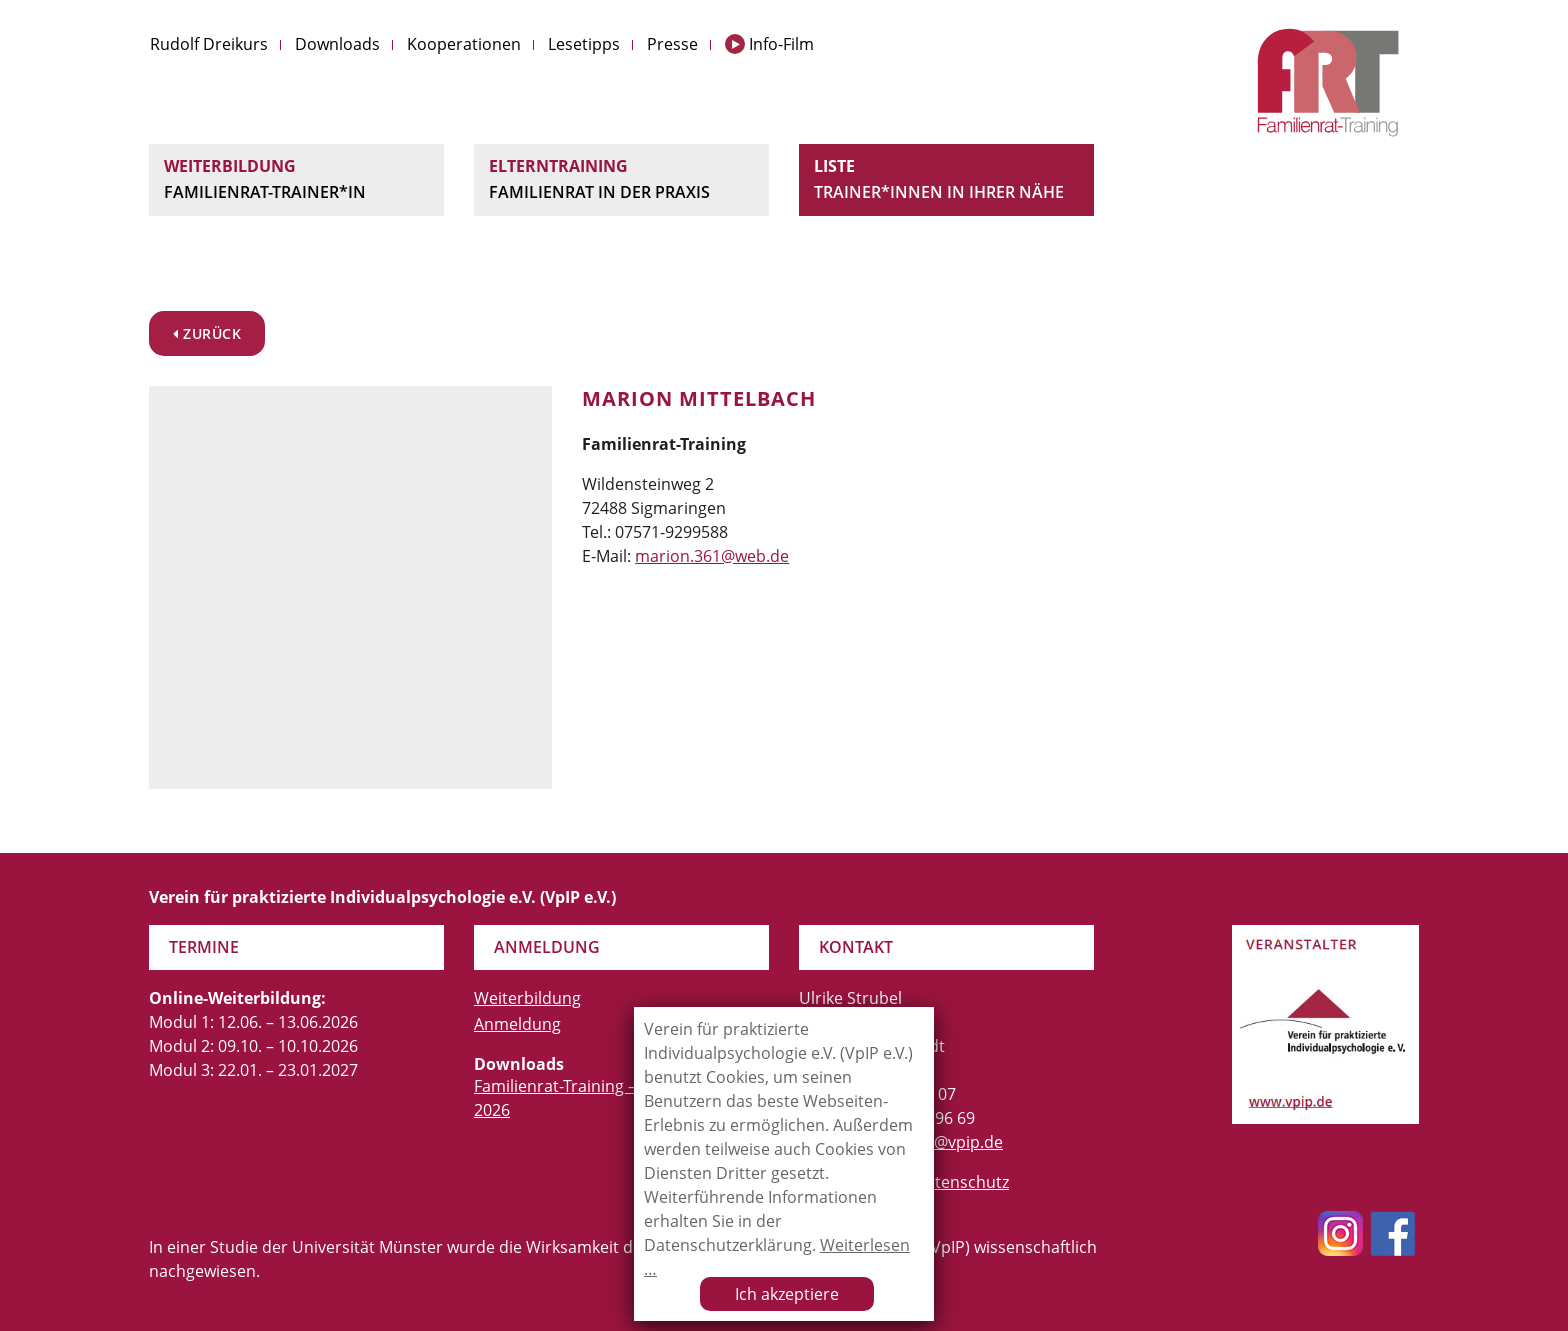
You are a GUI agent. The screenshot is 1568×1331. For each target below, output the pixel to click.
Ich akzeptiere (787, 1294)
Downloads (337, 44)
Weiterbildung (296, 180)
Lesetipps (584, 44)
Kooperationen (464, 44)
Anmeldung (517, 1024)
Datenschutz (961, 1182)
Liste (946, 180)
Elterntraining (621, 180)
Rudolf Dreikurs (209, 44)
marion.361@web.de (712, 556)
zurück (207, 333)
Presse (672, 44)
